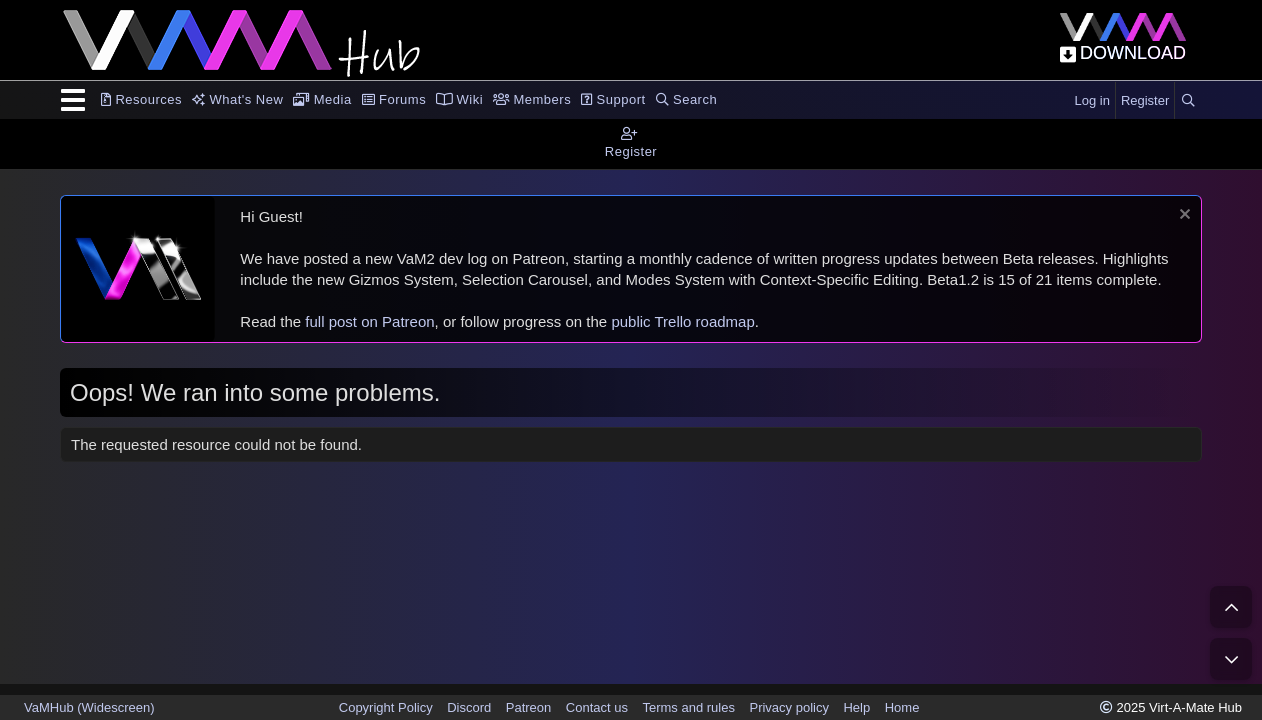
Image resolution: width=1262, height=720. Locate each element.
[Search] (1188, 101)
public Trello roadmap (682, 321)
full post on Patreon (369, 321)
